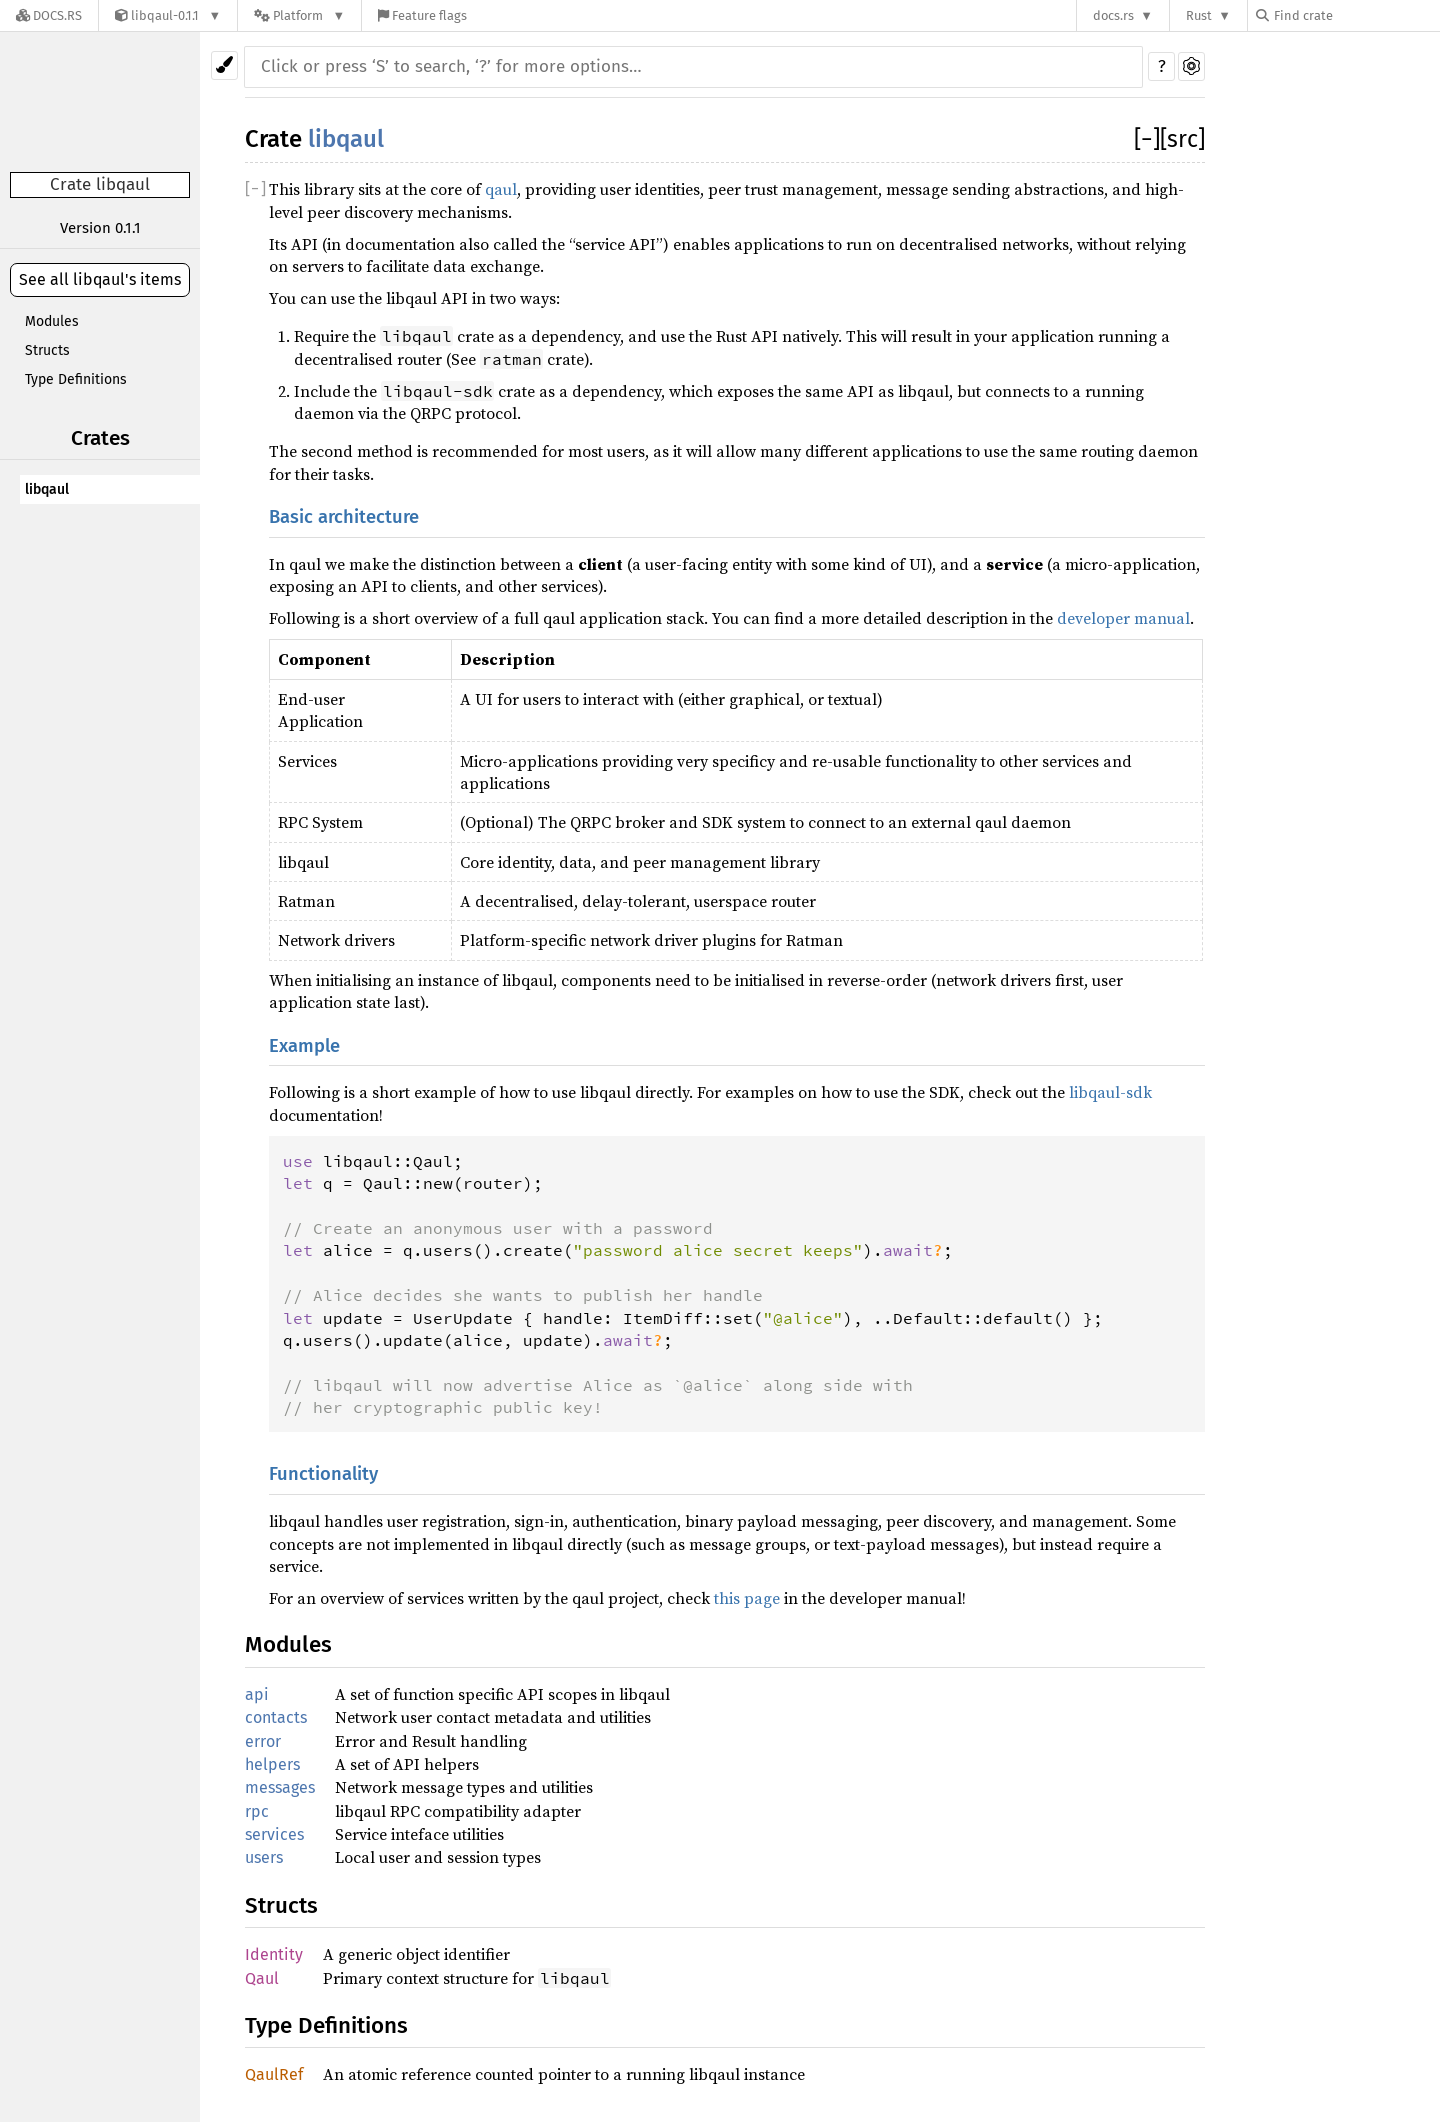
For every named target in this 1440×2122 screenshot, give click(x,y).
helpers (272, 1764)
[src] (1182, 139)
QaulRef (274, 2074)
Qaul (262, 1978)
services (274, 1834)
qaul (501, 189)
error (263, 1741)
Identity (274, 1954)
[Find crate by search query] (1356, 15)
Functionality (323, 1474)
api (257, 1694)
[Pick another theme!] (224, 65)
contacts (276, 1717)
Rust (1199, 15)
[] (1147, 139)
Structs (47, 350)
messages (280, 1787)
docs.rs (1113, 15)
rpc (257, 1811)
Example (304, 1046)
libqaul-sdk (1110, 1092)
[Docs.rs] (49, 15)
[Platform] (299, 15)
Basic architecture (344, 517)
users (264, 1857)
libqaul (47, 489)
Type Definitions (76, 379)
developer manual (1123, 618)
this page (747, 1598)
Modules (52, 321)
